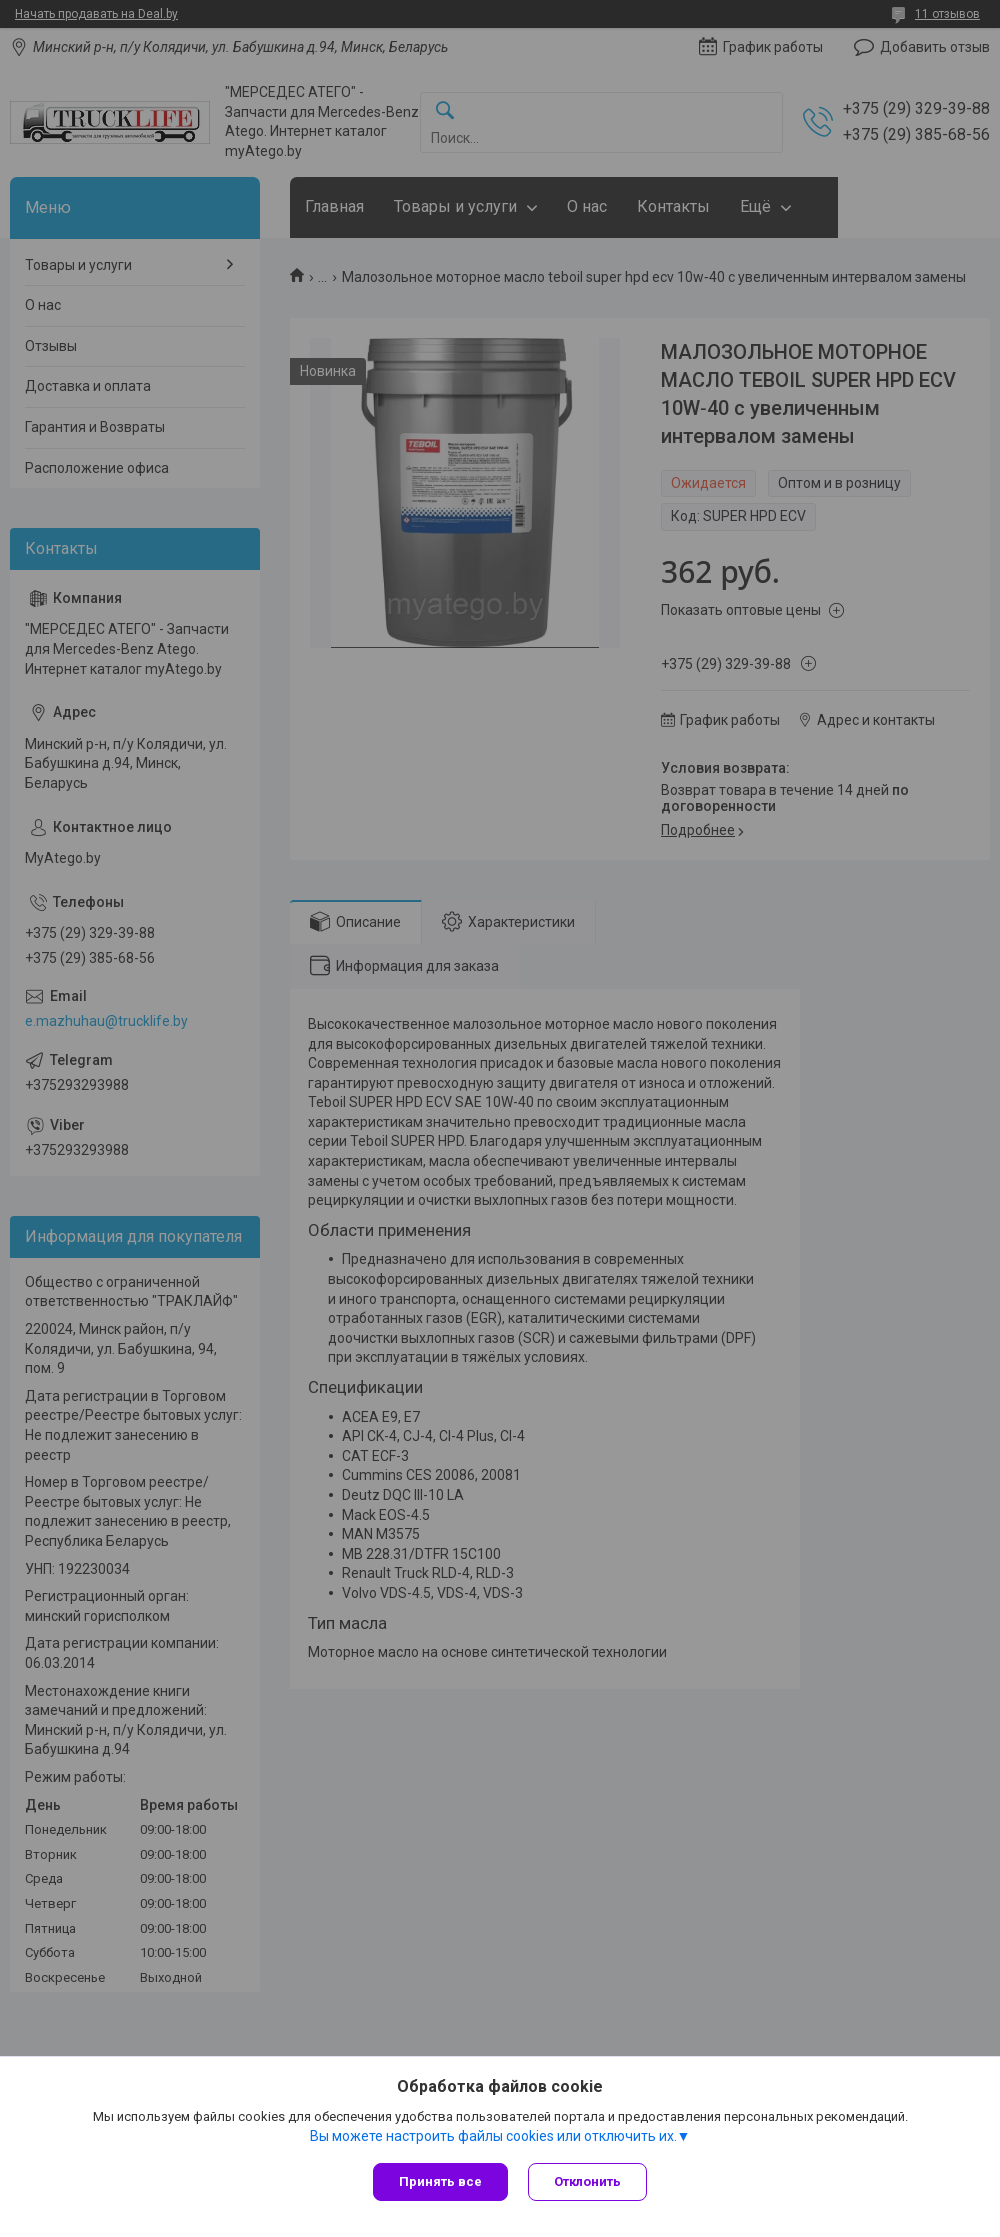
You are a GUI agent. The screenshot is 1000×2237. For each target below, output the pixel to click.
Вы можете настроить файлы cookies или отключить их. (493, 2136)
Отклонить (587, 2181)
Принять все (440, 2181)
